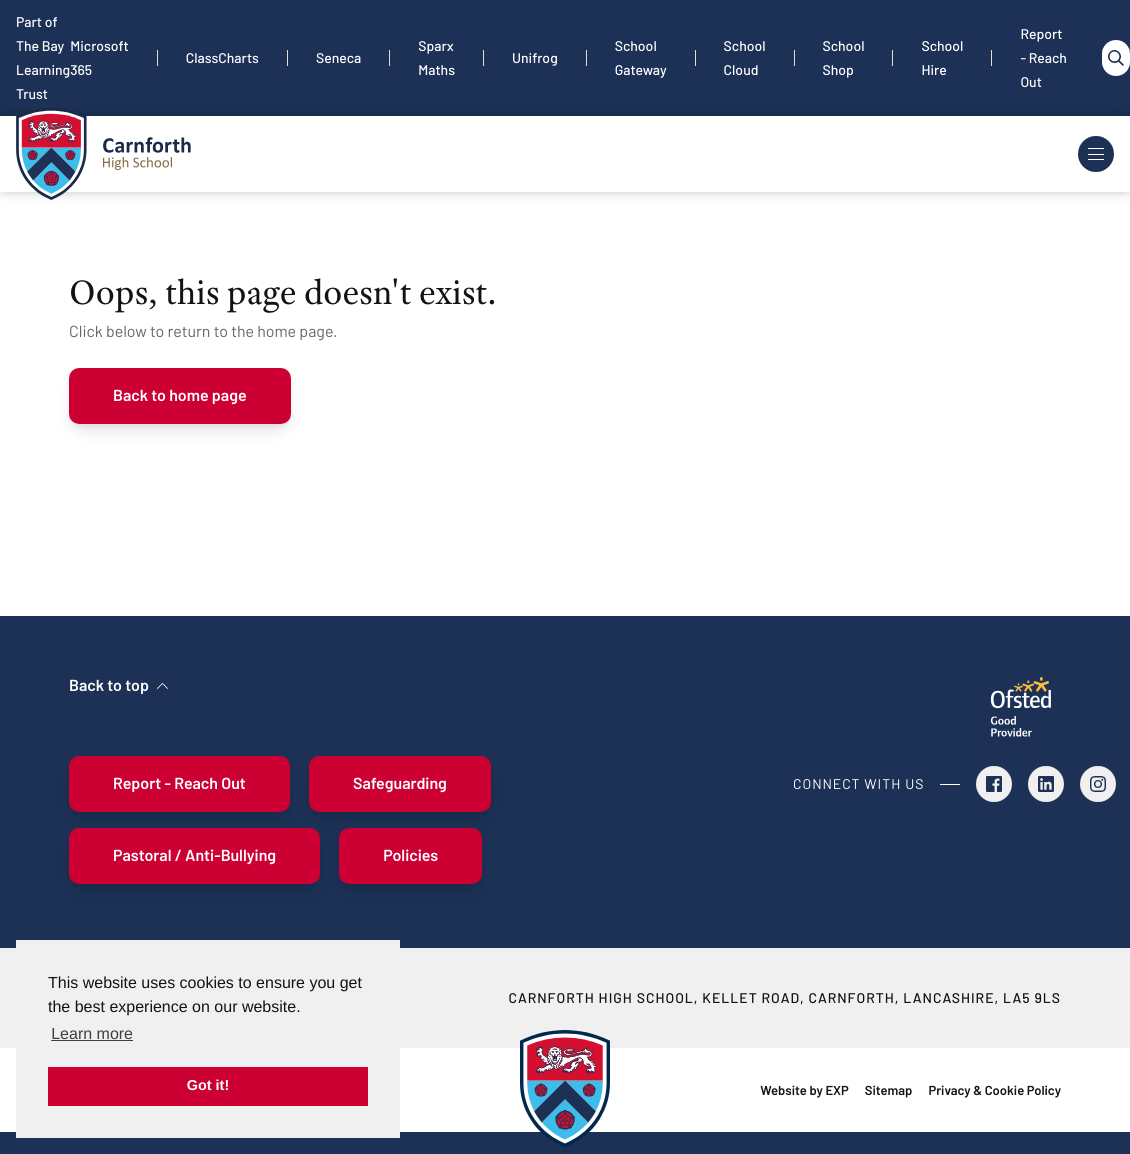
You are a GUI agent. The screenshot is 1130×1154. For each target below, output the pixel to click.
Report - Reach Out (1043, 57)
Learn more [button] (92, 1034)
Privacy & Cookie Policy (994, 1090)
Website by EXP (804, 1090)
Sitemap (889, 1090)
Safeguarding (400, 783)
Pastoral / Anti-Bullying (194, 855)
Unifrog (535, 57)
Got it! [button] (208, 1086)
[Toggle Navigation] (1096, 154)
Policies (410, 855)
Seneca (338, 57)
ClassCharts (222, 57)
